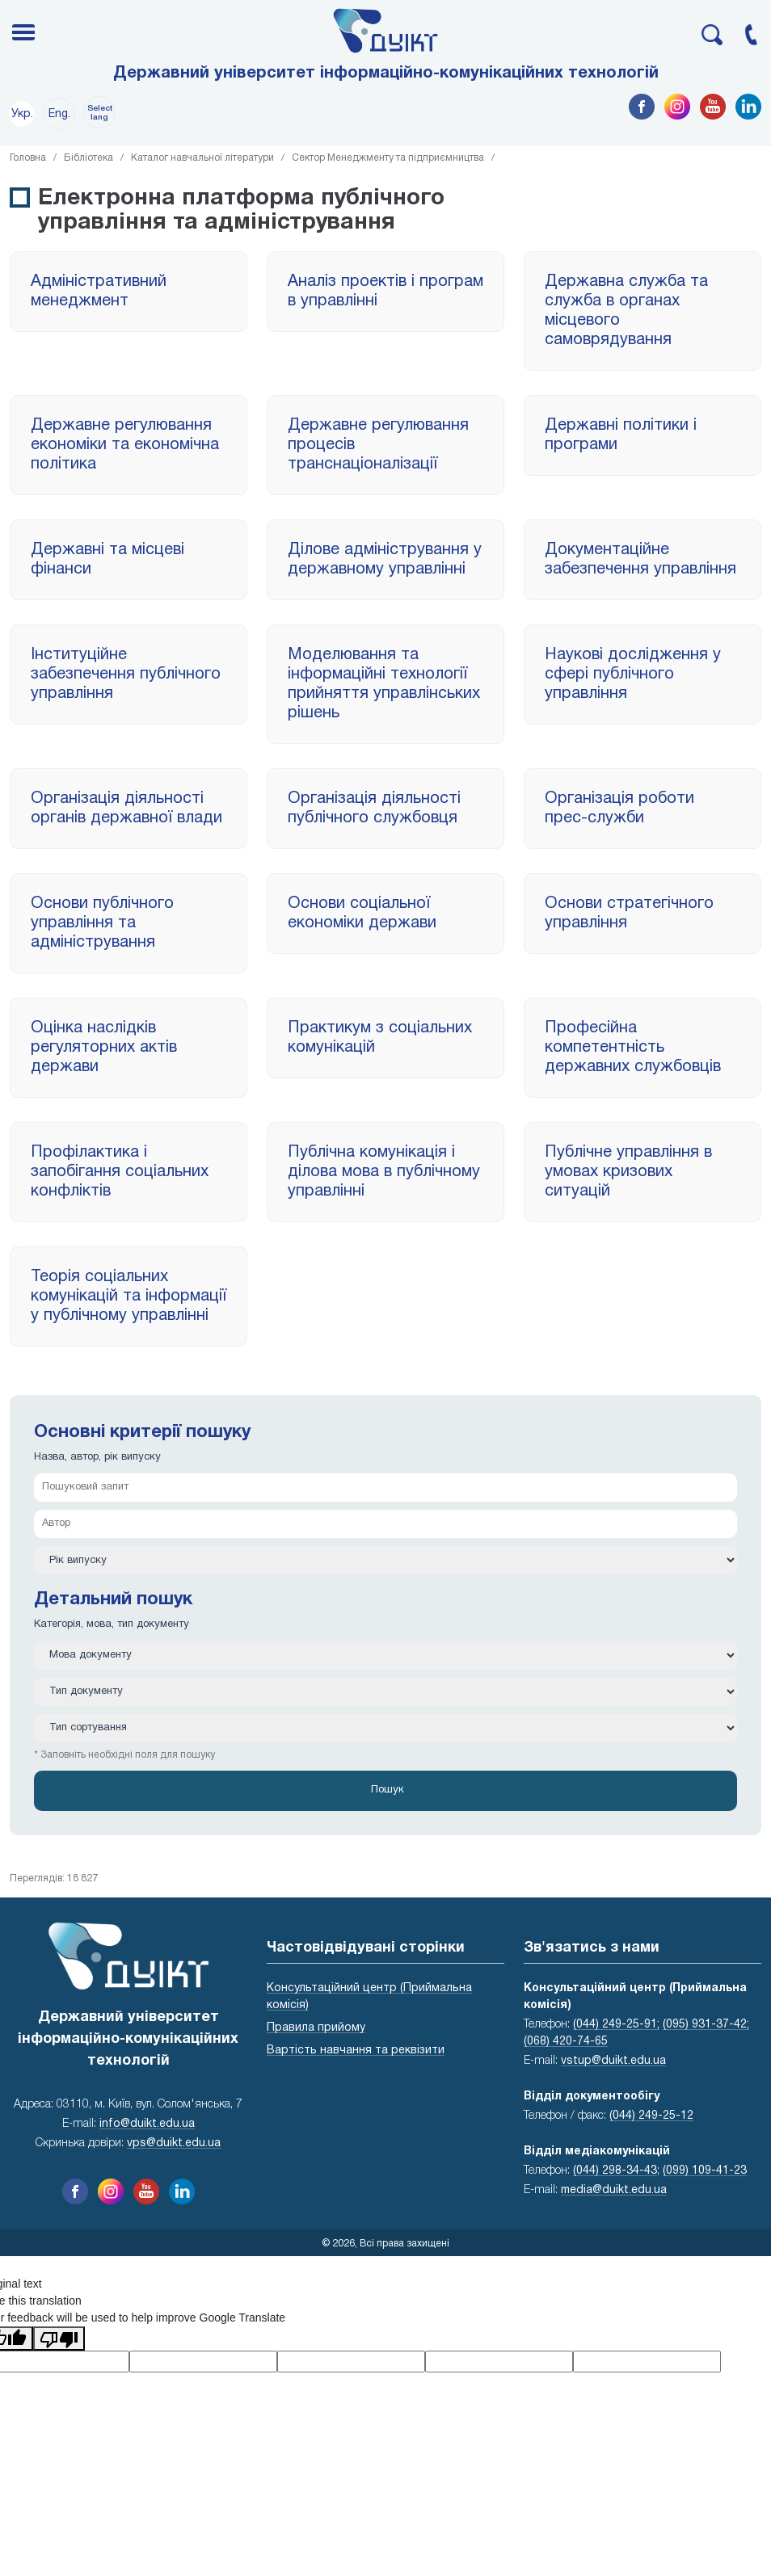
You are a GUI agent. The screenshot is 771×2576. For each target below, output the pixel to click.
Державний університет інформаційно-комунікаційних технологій (386, 73)
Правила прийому (316, 2028)
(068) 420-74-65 (566, 2041)
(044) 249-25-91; (616, 2024)
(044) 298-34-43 (615, 2171)
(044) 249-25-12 (651, 2116)
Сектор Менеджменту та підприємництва (388, 157)
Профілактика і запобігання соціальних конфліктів (120, 1172)
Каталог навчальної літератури (202, 157)
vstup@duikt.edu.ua (613, 2061)
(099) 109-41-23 (705, 2171)
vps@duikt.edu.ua (174, 2143)
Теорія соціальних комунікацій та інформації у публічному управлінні (128, 1296)
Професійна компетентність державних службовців (633, 1047)
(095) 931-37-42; (706, 2024)
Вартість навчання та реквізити (355, 2050)
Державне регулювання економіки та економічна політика (125, 445)
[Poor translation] (59, 2338)
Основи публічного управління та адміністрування (102, 923)
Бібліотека (88, 157)
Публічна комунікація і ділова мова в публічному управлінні (384, 1172)
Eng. (59, 114)
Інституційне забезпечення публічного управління (126, 674)
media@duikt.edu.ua (614, 2190)
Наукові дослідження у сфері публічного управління (633, 674)
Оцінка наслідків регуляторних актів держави (104, 1047)
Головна (28, 157)
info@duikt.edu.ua (147, 2124)
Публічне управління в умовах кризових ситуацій (628, 1172)
